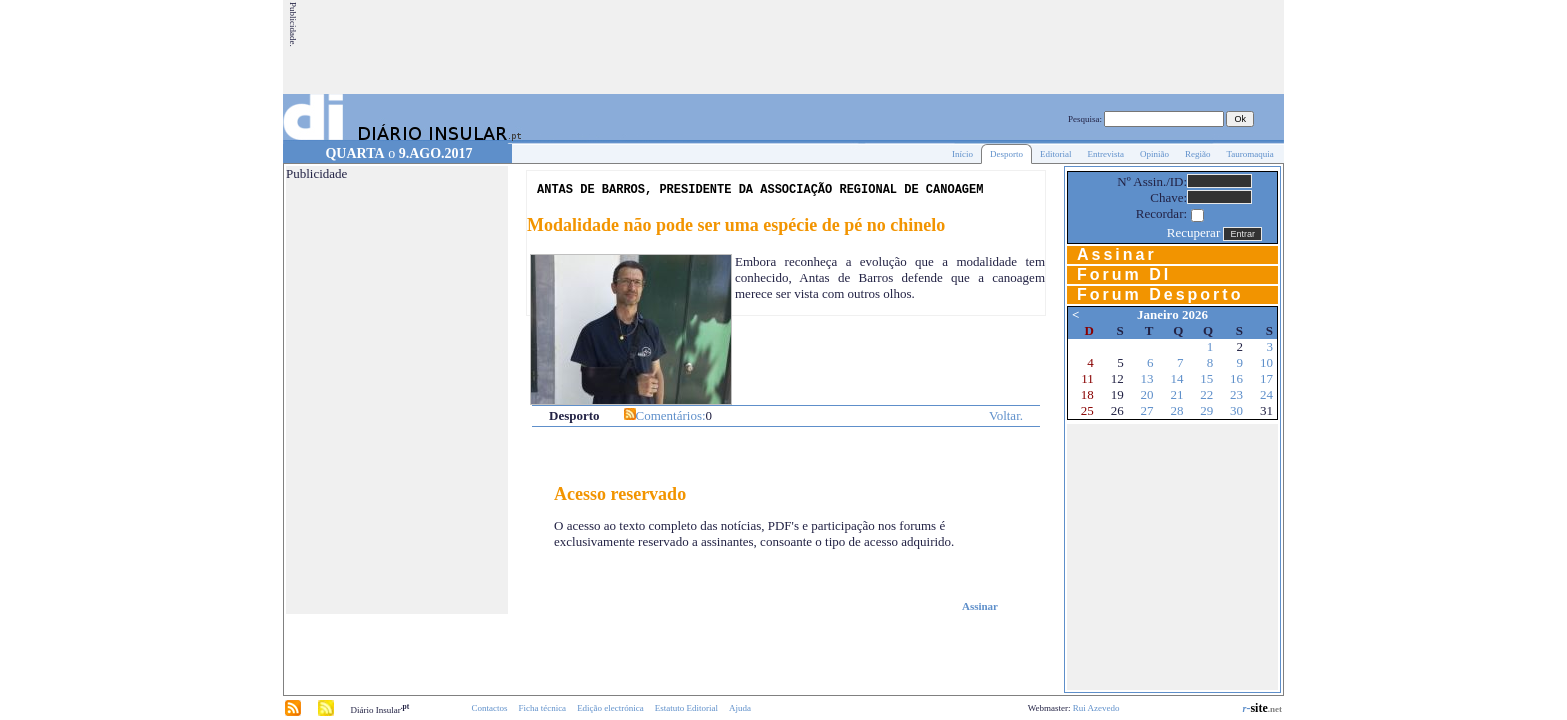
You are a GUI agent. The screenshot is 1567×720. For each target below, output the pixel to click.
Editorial (1056, 154)
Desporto (1006, 154)
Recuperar (1193, 232)
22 (1206, 394)
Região (1198, 154)
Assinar (980, 606)
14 (1176, 378)
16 (1236, 378)
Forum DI (1124, 274)
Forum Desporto (1160, 294)
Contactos (489, 708)
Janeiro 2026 (1172, 314)
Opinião (1154, 154)
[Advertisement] (918, 47)
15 (1206, 378)
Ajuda (740, 708)
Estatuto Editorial (686, 708)
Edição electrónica (610, 708)
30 (1236, 410)
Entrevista (1105, 154)
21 (1176, 394)
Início (962, 154)
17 (1266, 378)
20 (1147, 394)
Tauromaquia (1249, 154)
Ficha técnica (542, 708)
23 (1236, 394)
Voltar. (1006, 415)
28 (1176, 410)
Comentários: (671, 415)
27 (1147, 410)
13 (1147, 378)
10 (1266, 362)
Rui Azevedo (1096, 708)
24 (1266, 394)
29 (1206, 410)
